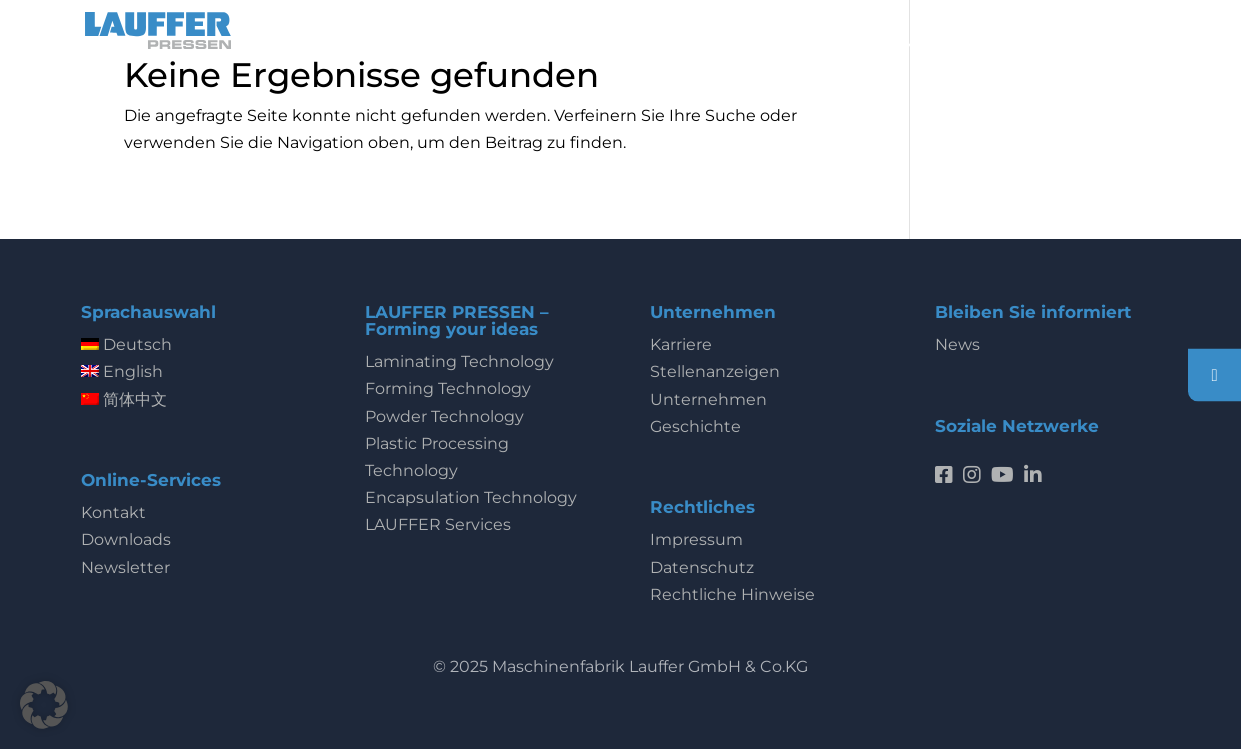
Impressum (696, 539)
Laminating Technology (459, 361)
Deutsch (126, 344)
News (957, 344)
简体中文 (124, 399)
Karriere (681, 344)
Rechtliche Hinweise (732, 594)
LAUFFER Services (438, 524)
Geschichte (695, 426)
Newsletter (125, 567)
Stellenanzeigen (715, 371)
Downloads (126, 539)
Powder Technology (444, 416)
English (122, 371)
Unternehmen (708, 399)
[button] (44, 705)
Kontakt (113, 512)
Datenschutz (702, 567)
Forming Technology (448, 388)
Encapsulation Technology (471, 497)
